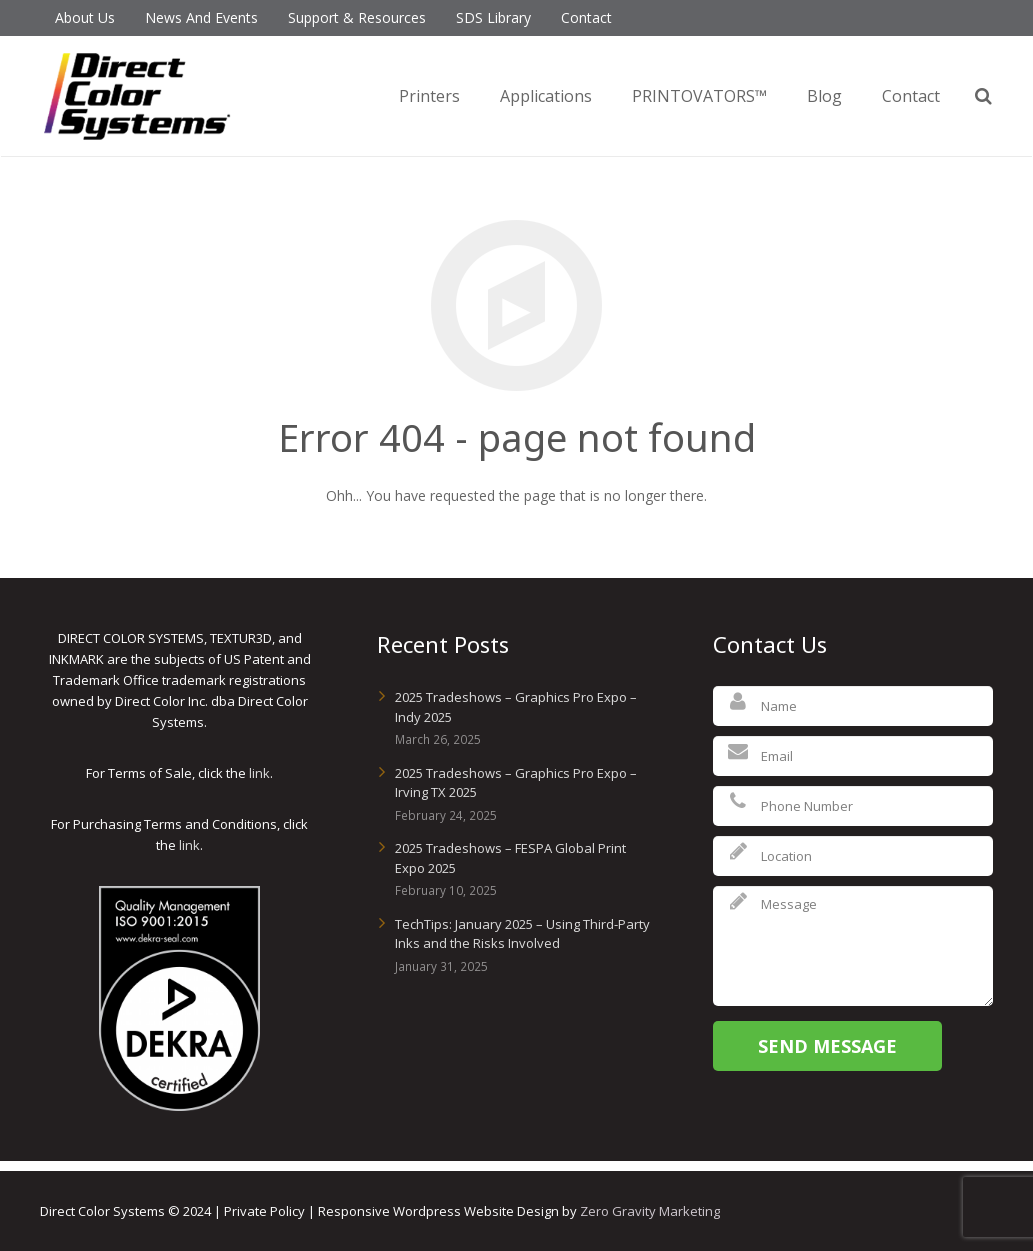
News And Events (201, 17)
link (259, 773)
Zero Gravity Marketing (650, 1211)
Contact (586, 17)
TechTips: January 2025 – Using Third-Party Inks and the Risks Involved (522, 934)
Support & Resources (357, 17)
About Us (85, 17)
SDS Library (493, 17)
